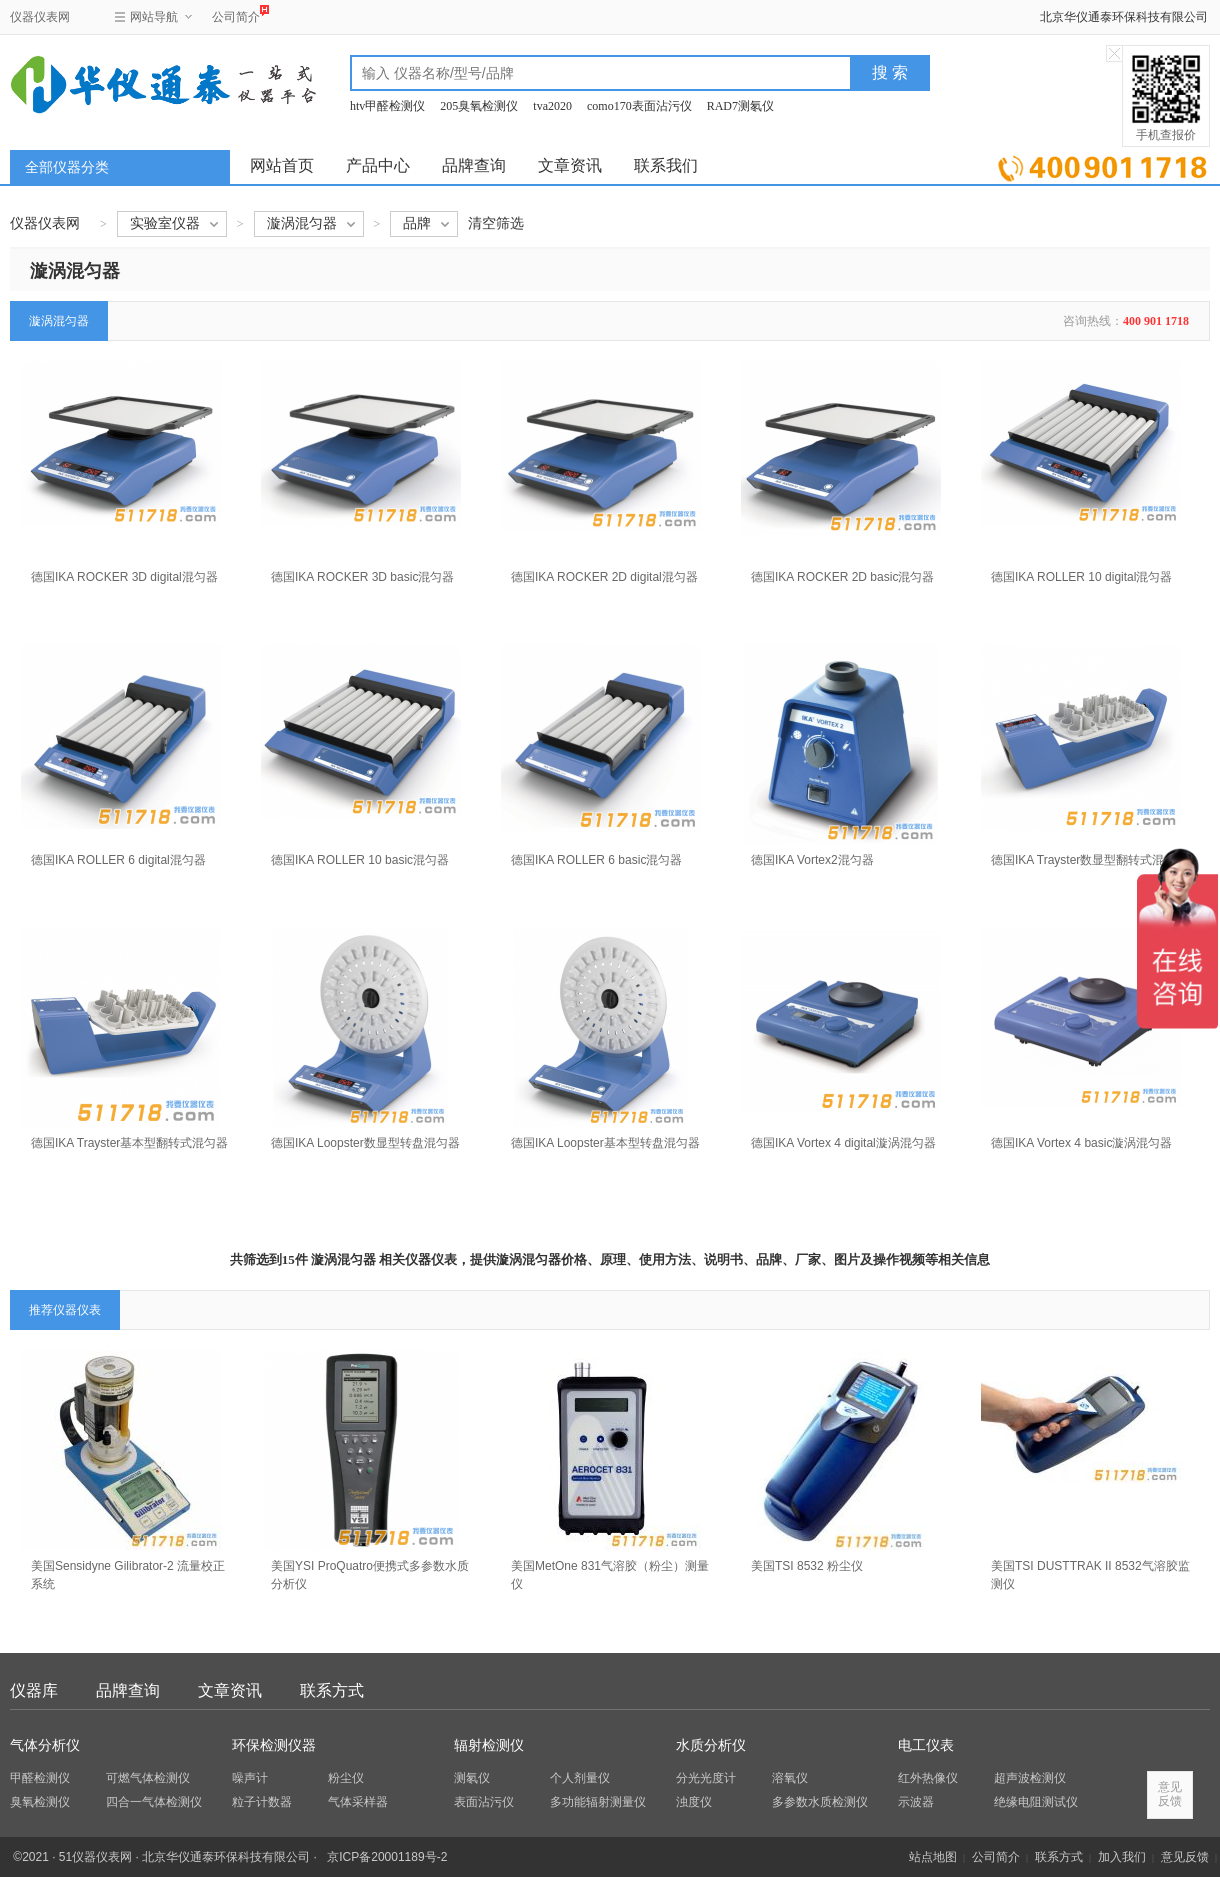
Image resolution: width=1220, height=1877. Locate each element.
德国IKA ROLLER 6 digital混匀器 (118, 860)
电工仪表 (926, 1745)
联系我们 (666, 165)
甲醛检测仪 (40, 1778)
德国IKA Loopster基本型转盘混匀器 (605, 1143)
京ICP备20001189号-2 (387, 1857)
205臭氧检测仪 (479, 106)
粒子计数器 (262, 1802)
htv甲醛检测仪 (387, 106)
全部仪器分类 (67, 167)
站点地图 (933, 1857)
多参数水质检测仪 (820, 1802)
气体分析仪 (45, 1745)
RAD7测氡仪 (740, 106)
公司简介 (236, 14)
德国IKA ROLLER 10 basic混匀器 (360, 860)
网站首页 (282, 165)
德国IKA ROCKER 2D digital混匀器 (604, 577)
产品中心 (378, 165)
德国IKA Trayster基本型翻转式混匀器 (129, 1143)
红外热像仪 (928, 1778)
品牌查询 (474, 165)
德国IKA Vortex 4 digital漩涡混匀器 (843, 1143)
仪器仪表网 (40, 17)
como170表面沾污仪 (639, 106)
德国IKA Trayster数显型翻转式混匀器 (1089, 860)
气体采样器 (358, 1802)
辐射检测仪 (489, 1745)
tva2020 (552, 106)
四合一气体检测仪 (154, 1802)
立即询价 (1102, 164)
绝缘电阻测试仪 (1036, 1802)
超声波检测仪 (1030, 1778)
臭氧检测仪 (40, 1802)
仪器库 (34, 1690)
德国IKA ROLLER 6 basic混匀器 (596, 860)
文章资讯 (570, 165)
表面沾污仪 (484, 1802)
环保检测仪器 (274, 1745)
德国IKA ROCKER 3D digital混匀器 (124, 577)
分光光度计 (706, 1778)
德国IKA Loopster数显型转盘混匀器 (365, 1143)
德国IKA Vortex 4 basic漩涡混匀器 (1081, 1143)
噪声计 (250, 1778)
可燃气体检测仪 (148, 1778)
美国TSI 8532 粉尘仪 (807, 1566)
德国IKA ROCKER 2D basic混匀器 (842, 577)
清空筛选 (496, 223)
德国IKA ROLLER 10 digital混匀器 (1081, 577)
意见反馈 (1185, 1857)
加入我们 (1122, 1857)
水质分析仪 (711, 1745)
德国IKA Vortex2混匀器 (812, 860)
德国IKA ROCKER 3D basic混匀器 (362, 577)
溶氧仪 (790, 1778)
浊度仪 (694, 1802)
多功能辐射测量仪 (598, 1802)
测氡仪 (472, 1778)
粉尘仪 (346, 1778)
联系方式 (332, 1690)
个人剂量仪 (580, 1778)
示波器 (916, 1802)
